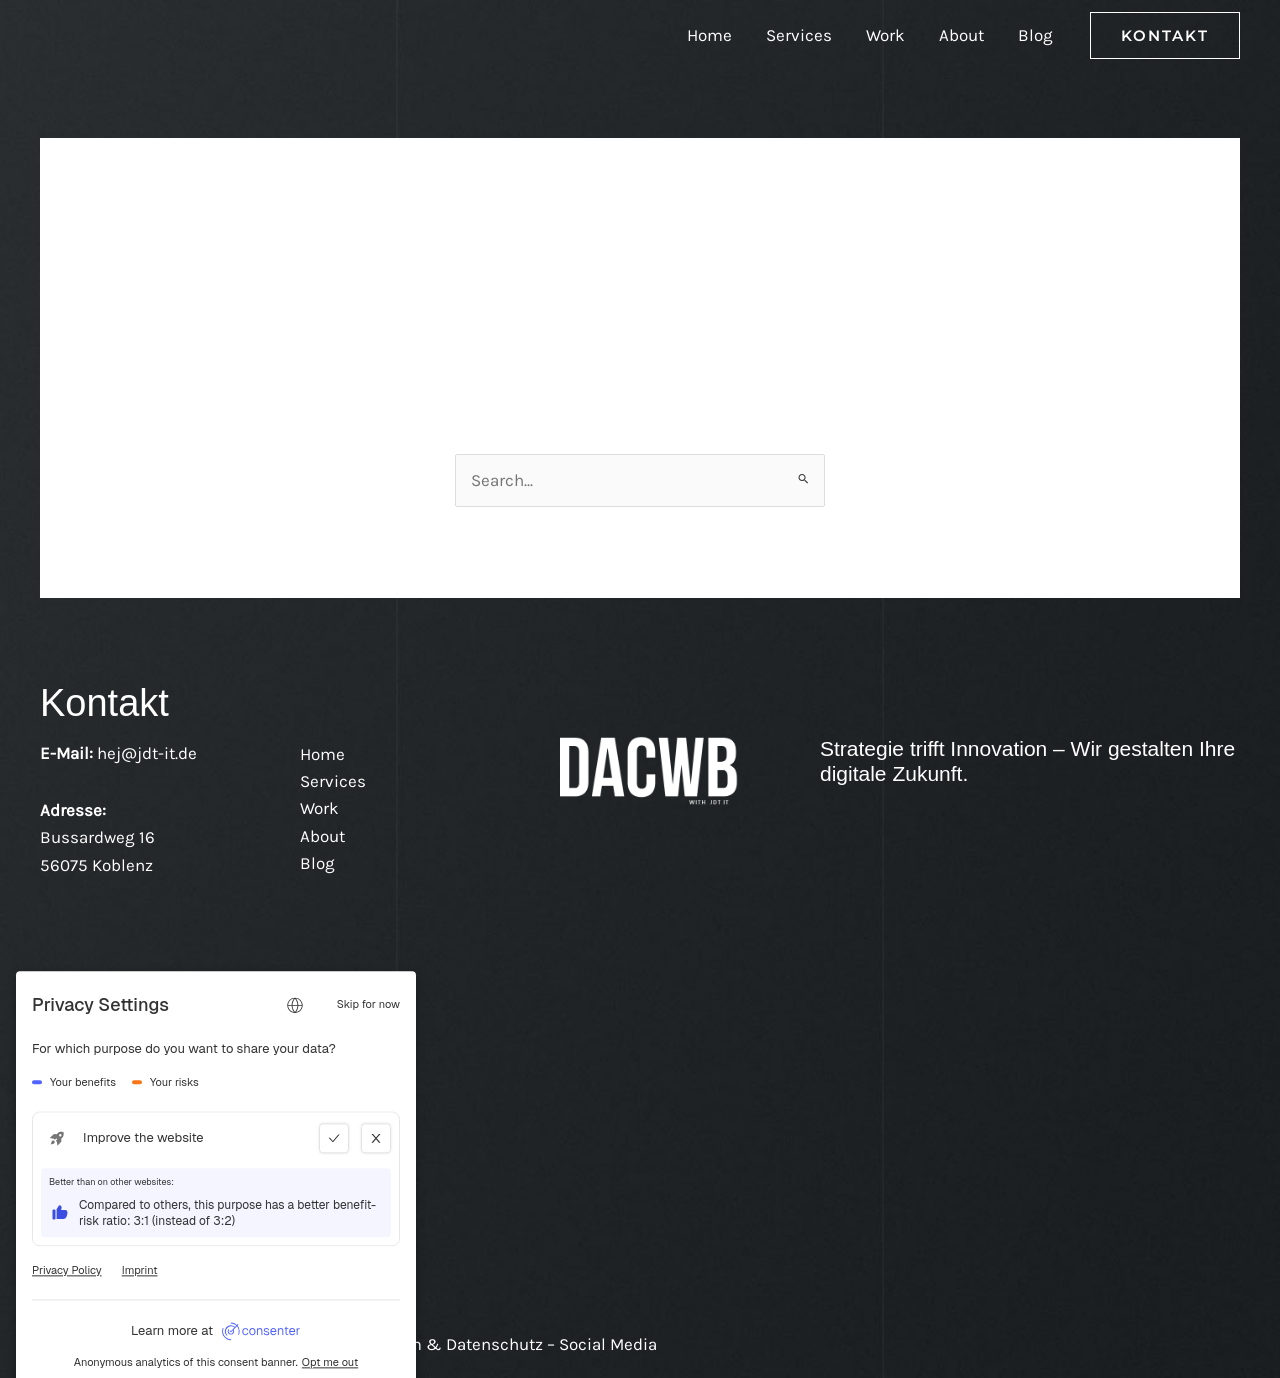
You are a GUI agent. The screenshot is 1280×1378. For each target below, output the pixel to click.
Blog (1035, 35)
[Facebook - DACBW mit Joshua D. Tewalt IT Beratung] (110, 1023)
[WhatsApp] (210, 1023)
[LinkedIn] (60, 1023)
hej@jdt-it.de (147, 753)
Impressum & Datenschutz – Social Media (494, 1344)
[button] (1165, 35)
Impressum (272, 1344)
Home (709, 35)
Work (885, 35)
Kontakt (70, 1344)
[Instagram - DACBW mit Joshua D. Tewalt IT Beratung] (160, 1023)
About (961, 35)
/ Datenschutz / (161, 1344)
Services (799, 35)
